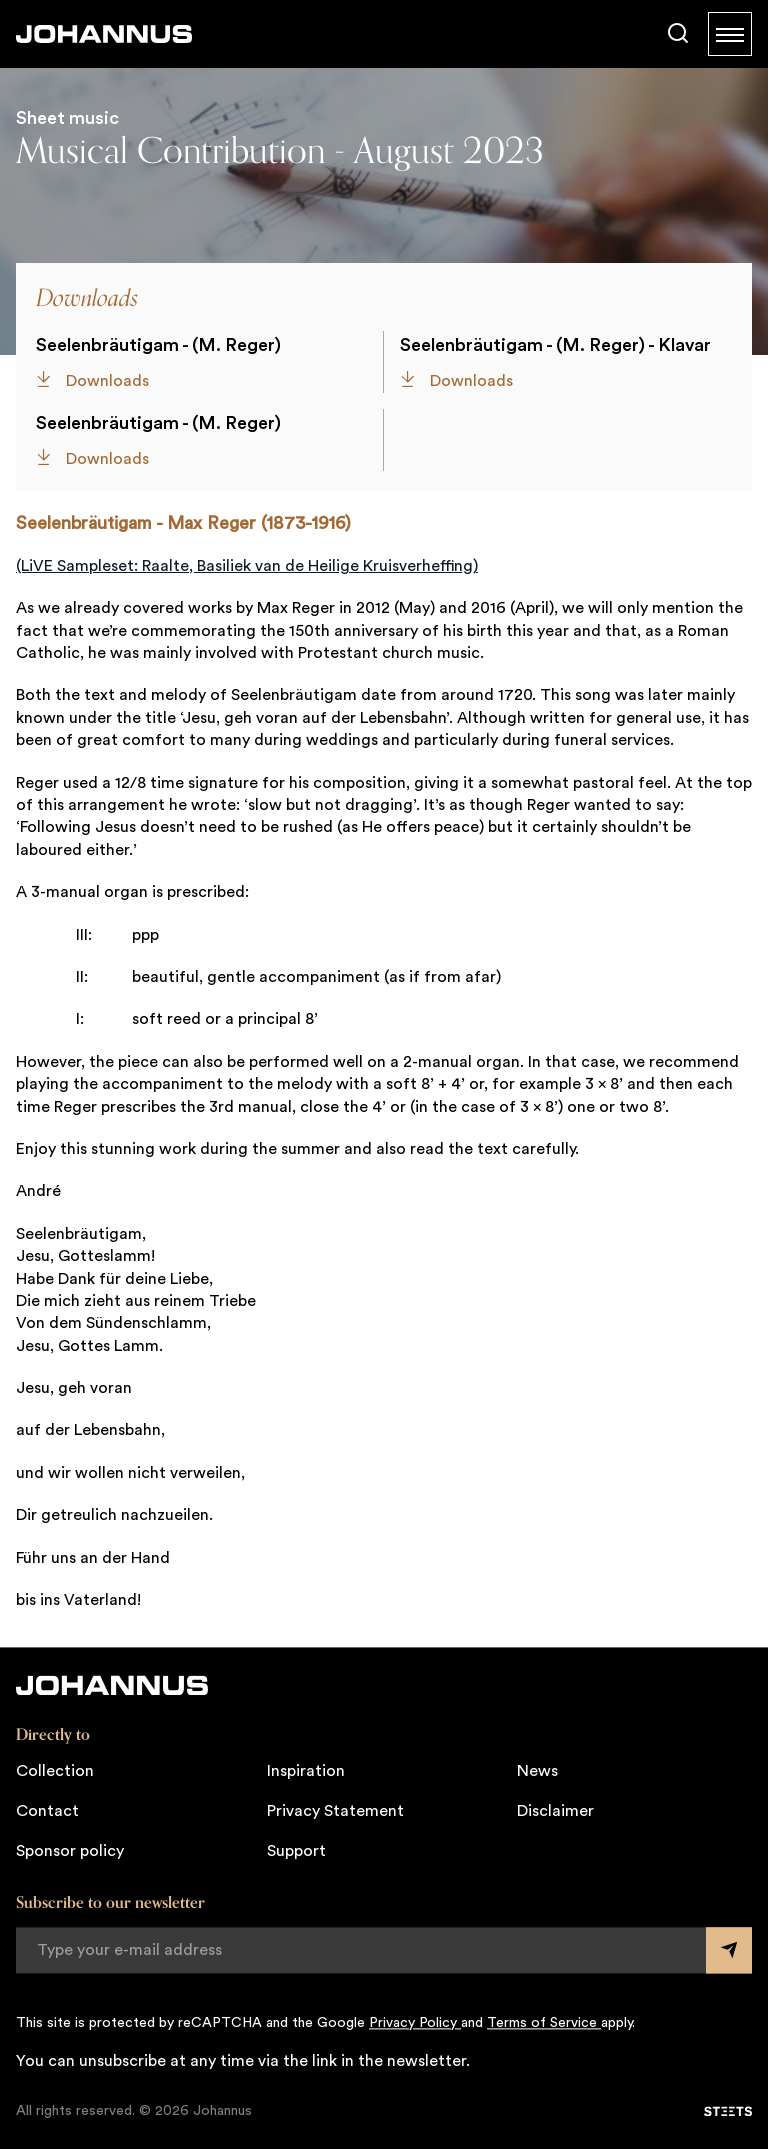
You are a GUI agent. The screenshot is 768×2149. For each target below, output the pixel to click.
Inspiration (306, 1771)
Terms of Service (544, 2023)
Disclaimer (555, 1811)
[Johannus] (104, 34)
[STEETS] (728, 2111)
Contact (47, 1811)
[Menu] (730, 34)
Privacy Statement (335, 1811)
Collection (55, 1771)
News (537, 1771)
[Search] (678, 34)
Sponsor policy (70, 1851)
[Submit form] (729, 1950)
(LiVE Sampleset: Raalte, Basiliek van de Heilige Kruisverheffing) (247, 566)
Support (296, 1851)
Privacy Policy (415, 2023)
